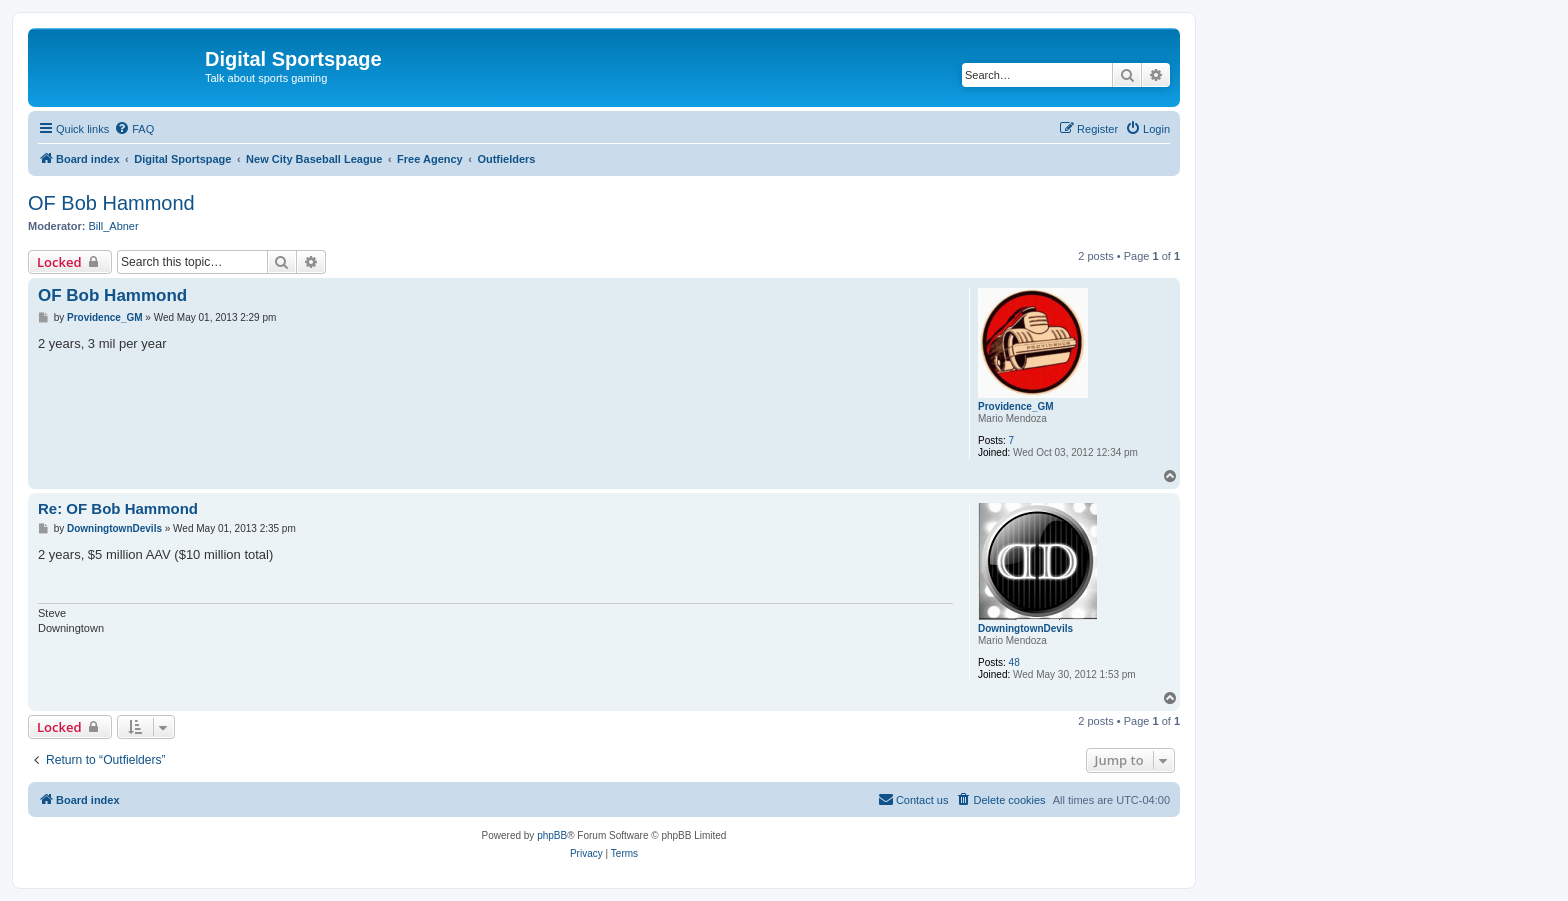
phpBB (552, 835)
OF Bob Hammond (111, 203)
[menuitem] (134, 129)
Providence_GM (1016, 406)
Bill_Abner (114, 226)
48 (1014, 662)
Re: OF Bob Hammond (118, 508)
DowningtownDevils (1025, 628)
